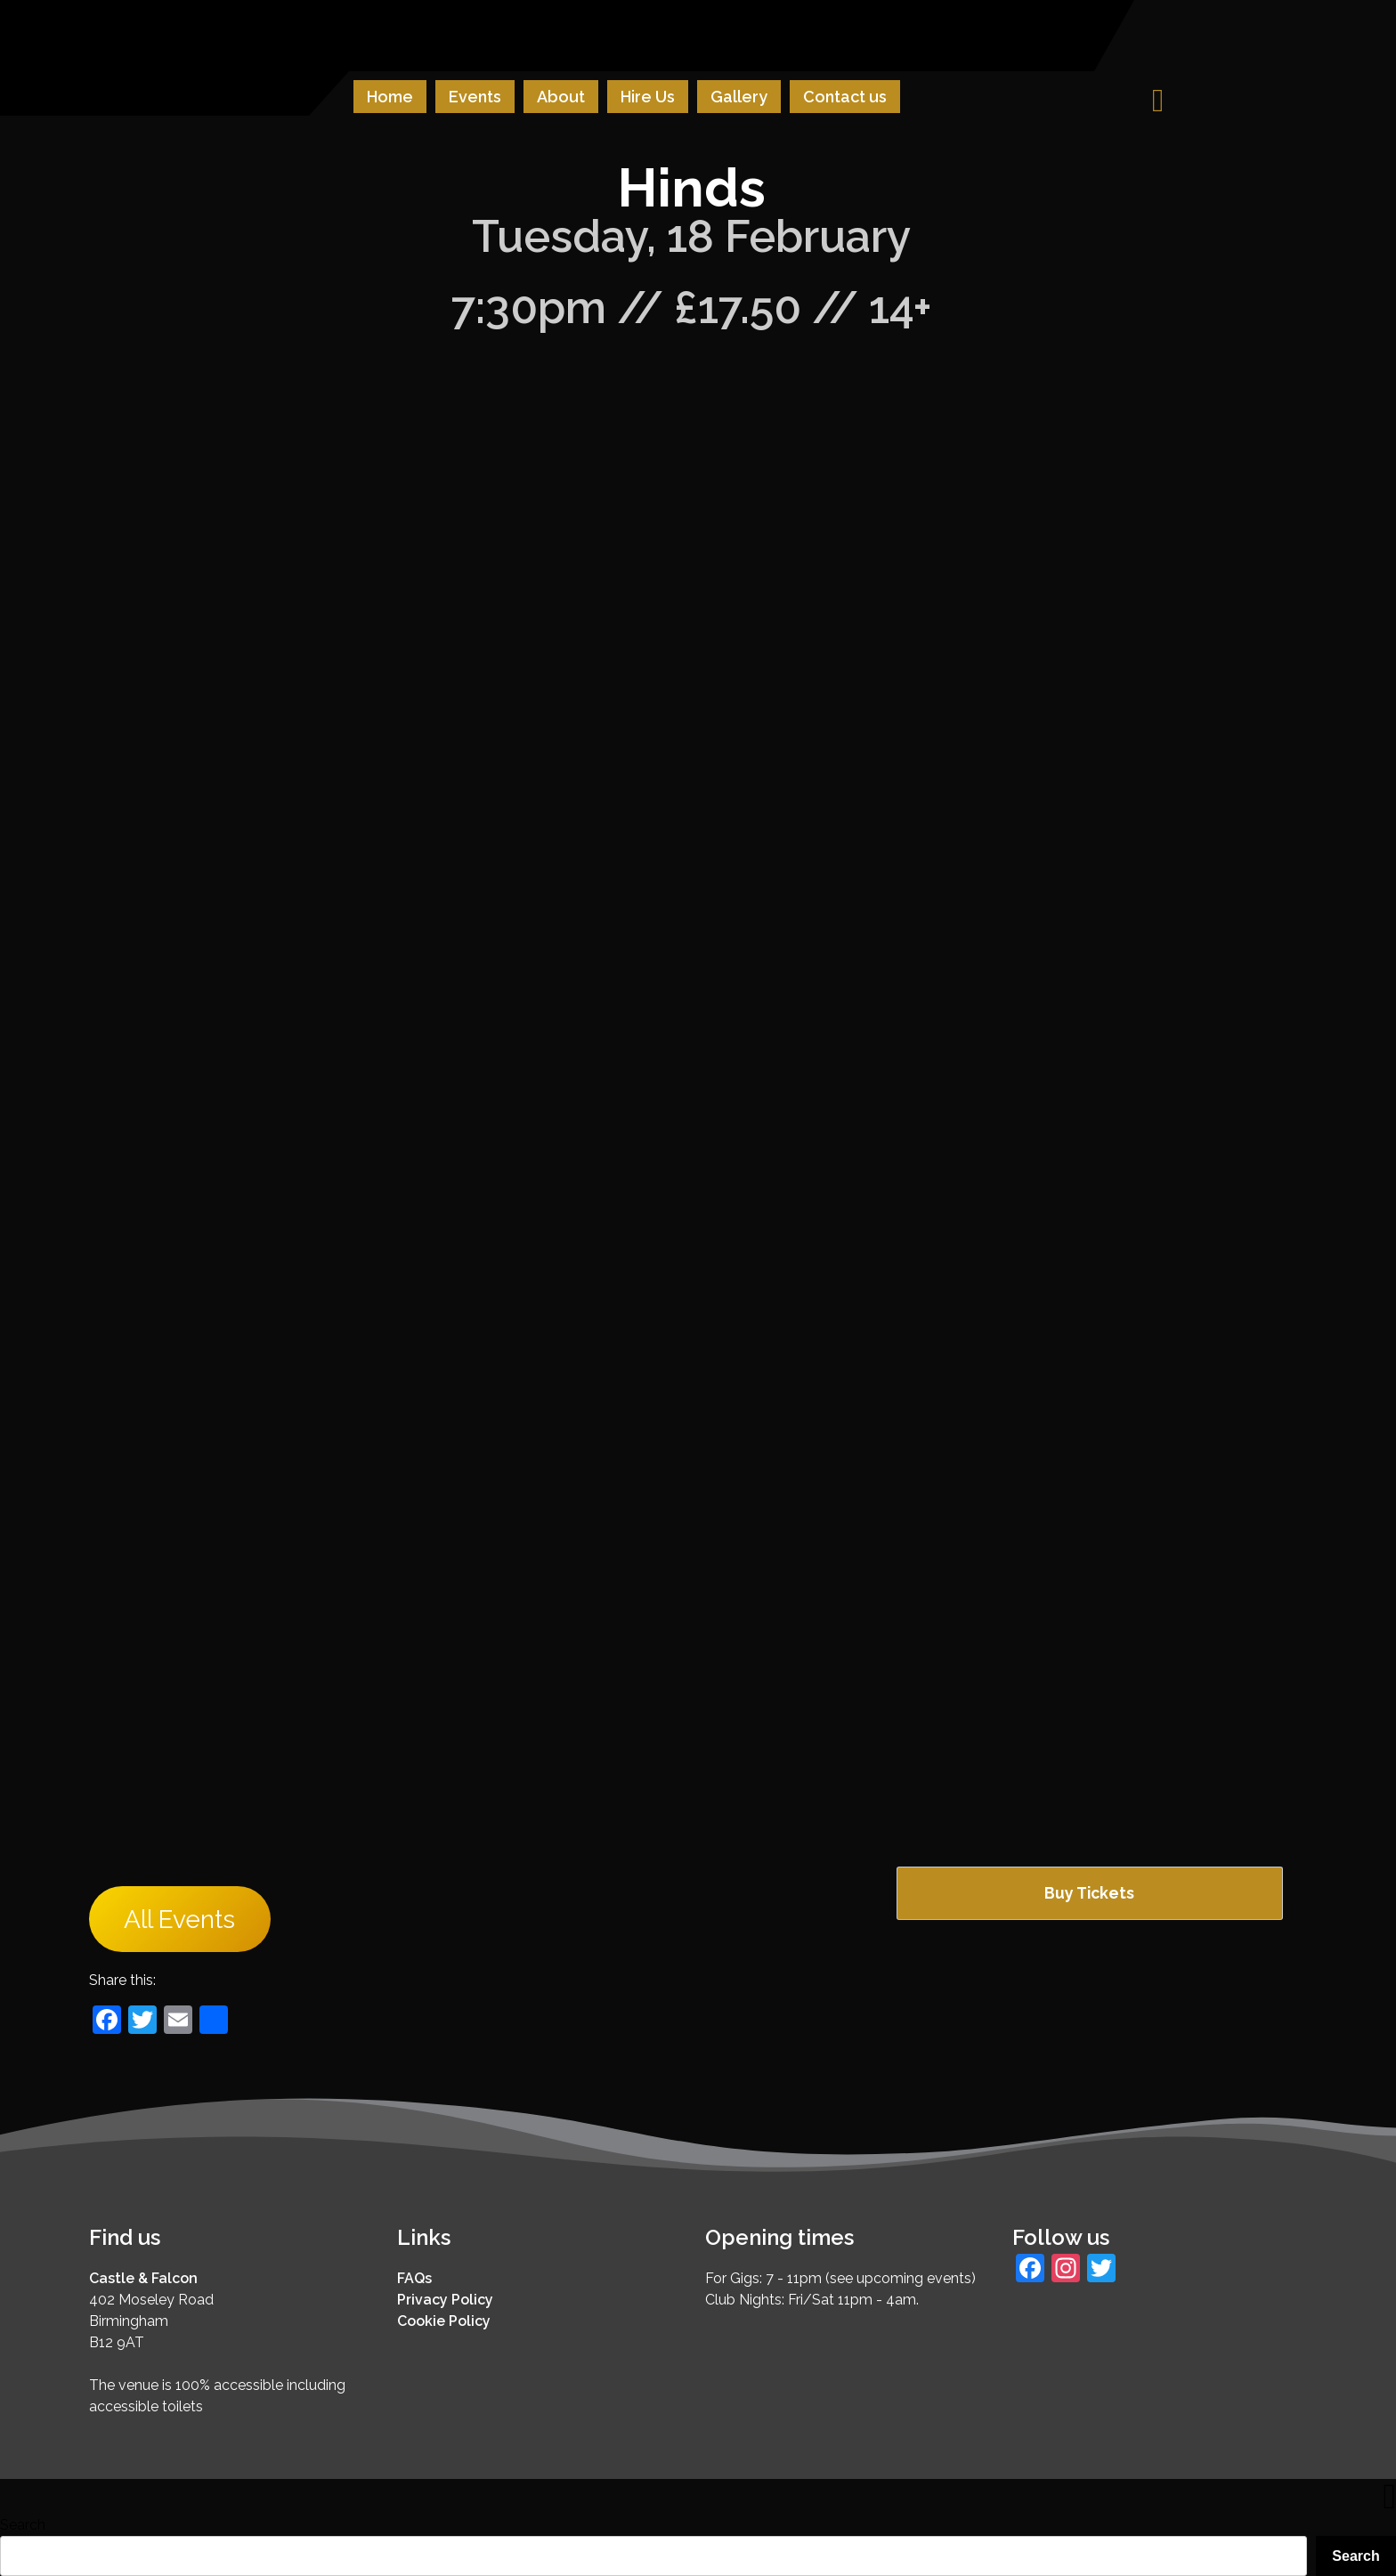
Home (390, 96)
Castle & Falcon (143, 2278)
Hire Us (648, 96)
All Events (179, 1919)
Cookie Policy (444, 2321)
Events (475, 96)
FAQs (414, 2278)
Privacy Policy (445, 2299)
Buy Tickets (1089, 1892)
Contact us (845, 96)
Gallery (738, 96)
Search (22, 2524)
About (561, 96)
